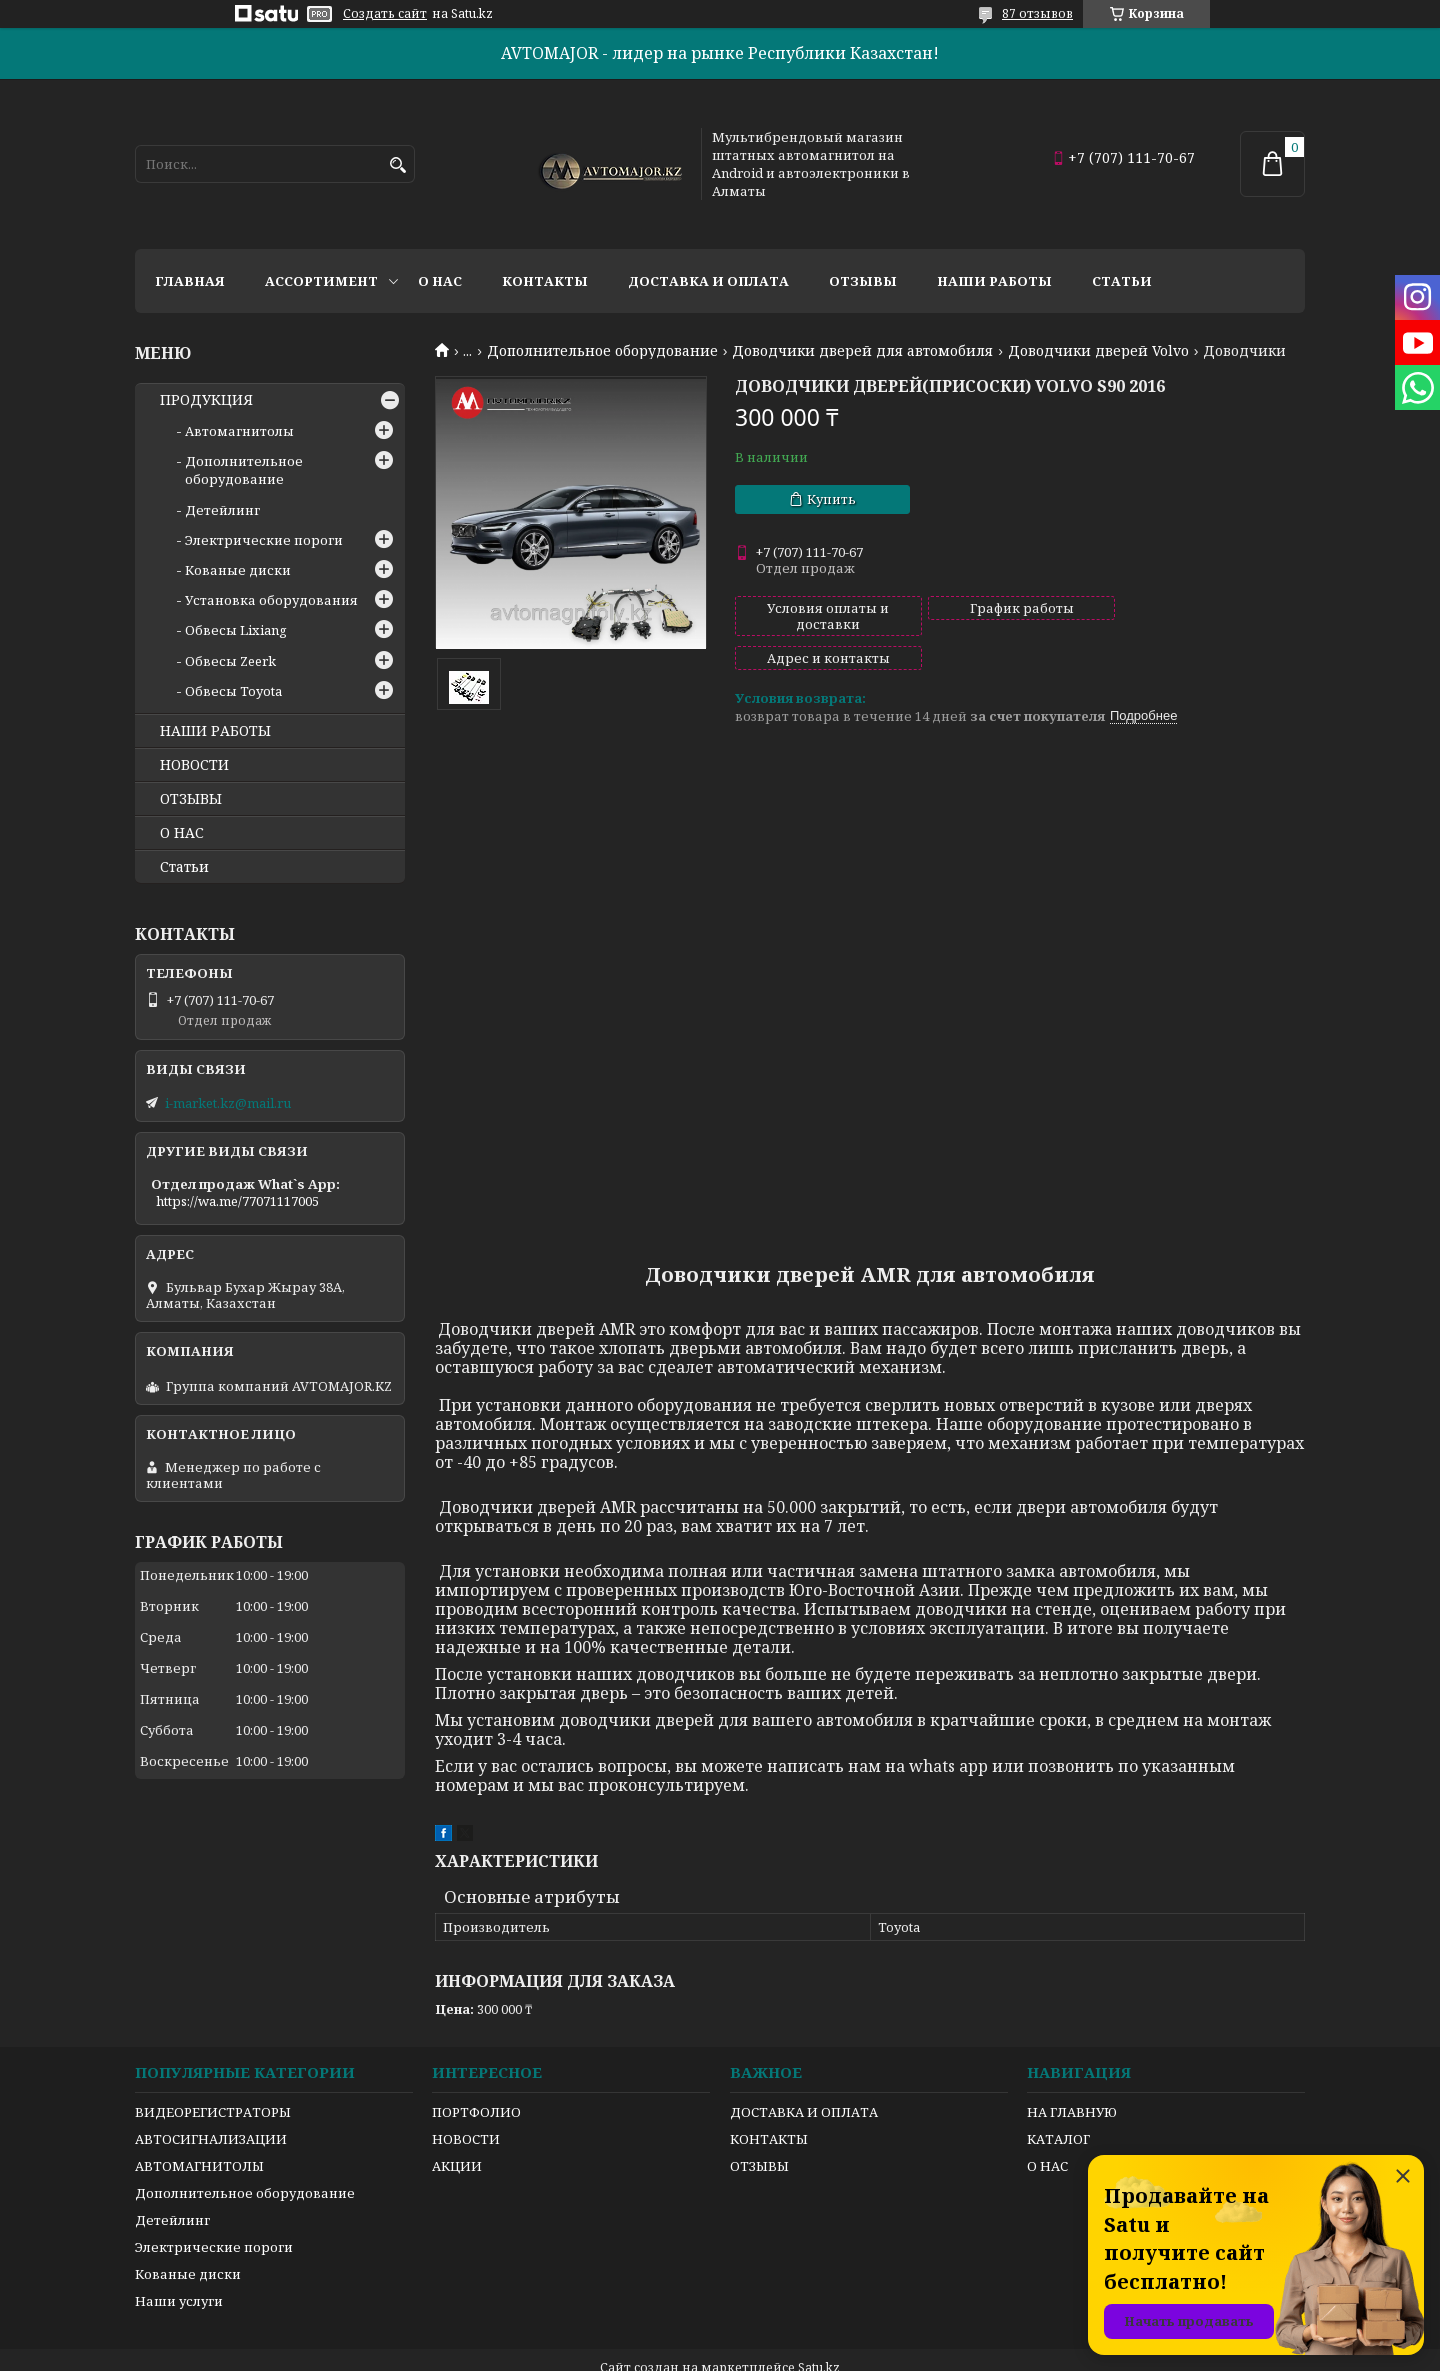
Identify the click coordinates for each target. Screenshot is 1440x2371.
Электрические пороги (264, 540)
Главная (190, 281)
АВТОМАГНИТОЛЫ (199, 2132)
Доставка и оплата (708, 281)
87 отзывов (1037, 13)
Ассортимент (321, 281)
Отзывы (863, 281)
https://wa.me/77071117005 (237, 1201)
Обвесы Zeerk (230, 661)
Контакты (545, 281)
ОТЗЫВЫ (191, 799)
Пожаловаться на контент (835, 2351)
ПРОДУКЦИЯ (206, 400)
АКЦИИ (457, 2132)
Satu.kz (819, 2333)
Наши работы (994, 281)
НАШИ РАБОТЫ (215, 731)
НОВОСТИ (194, 765)
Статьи (1122, 281)
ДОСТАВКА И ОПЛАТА (804, 2078)
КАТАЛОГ (1058, 2105)
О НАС (182, 833)
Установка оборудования (271, 600)
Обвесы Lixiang (236, 630)
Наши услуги (179, 2267)
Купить (831, 499)
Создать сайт (385, 14)
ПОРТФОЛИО (476, 2078)
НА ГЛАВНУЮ (1072, 2078)
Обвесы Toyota (233, 691)
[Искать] (397, 165)
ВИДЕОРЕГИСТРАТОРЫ (213, 2078)
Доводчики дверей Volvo (1098, 351)
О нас (440, 281)
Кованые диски (238, 570)
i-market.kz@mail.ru (228, 1103)
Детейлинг (222, 510)
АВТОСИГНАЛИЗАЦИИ (211, 2105)
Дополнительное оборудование (602, 351)
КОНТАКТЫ (769, 2105)
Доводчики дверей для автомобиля (862, 351)
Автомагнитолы (239, 431)
